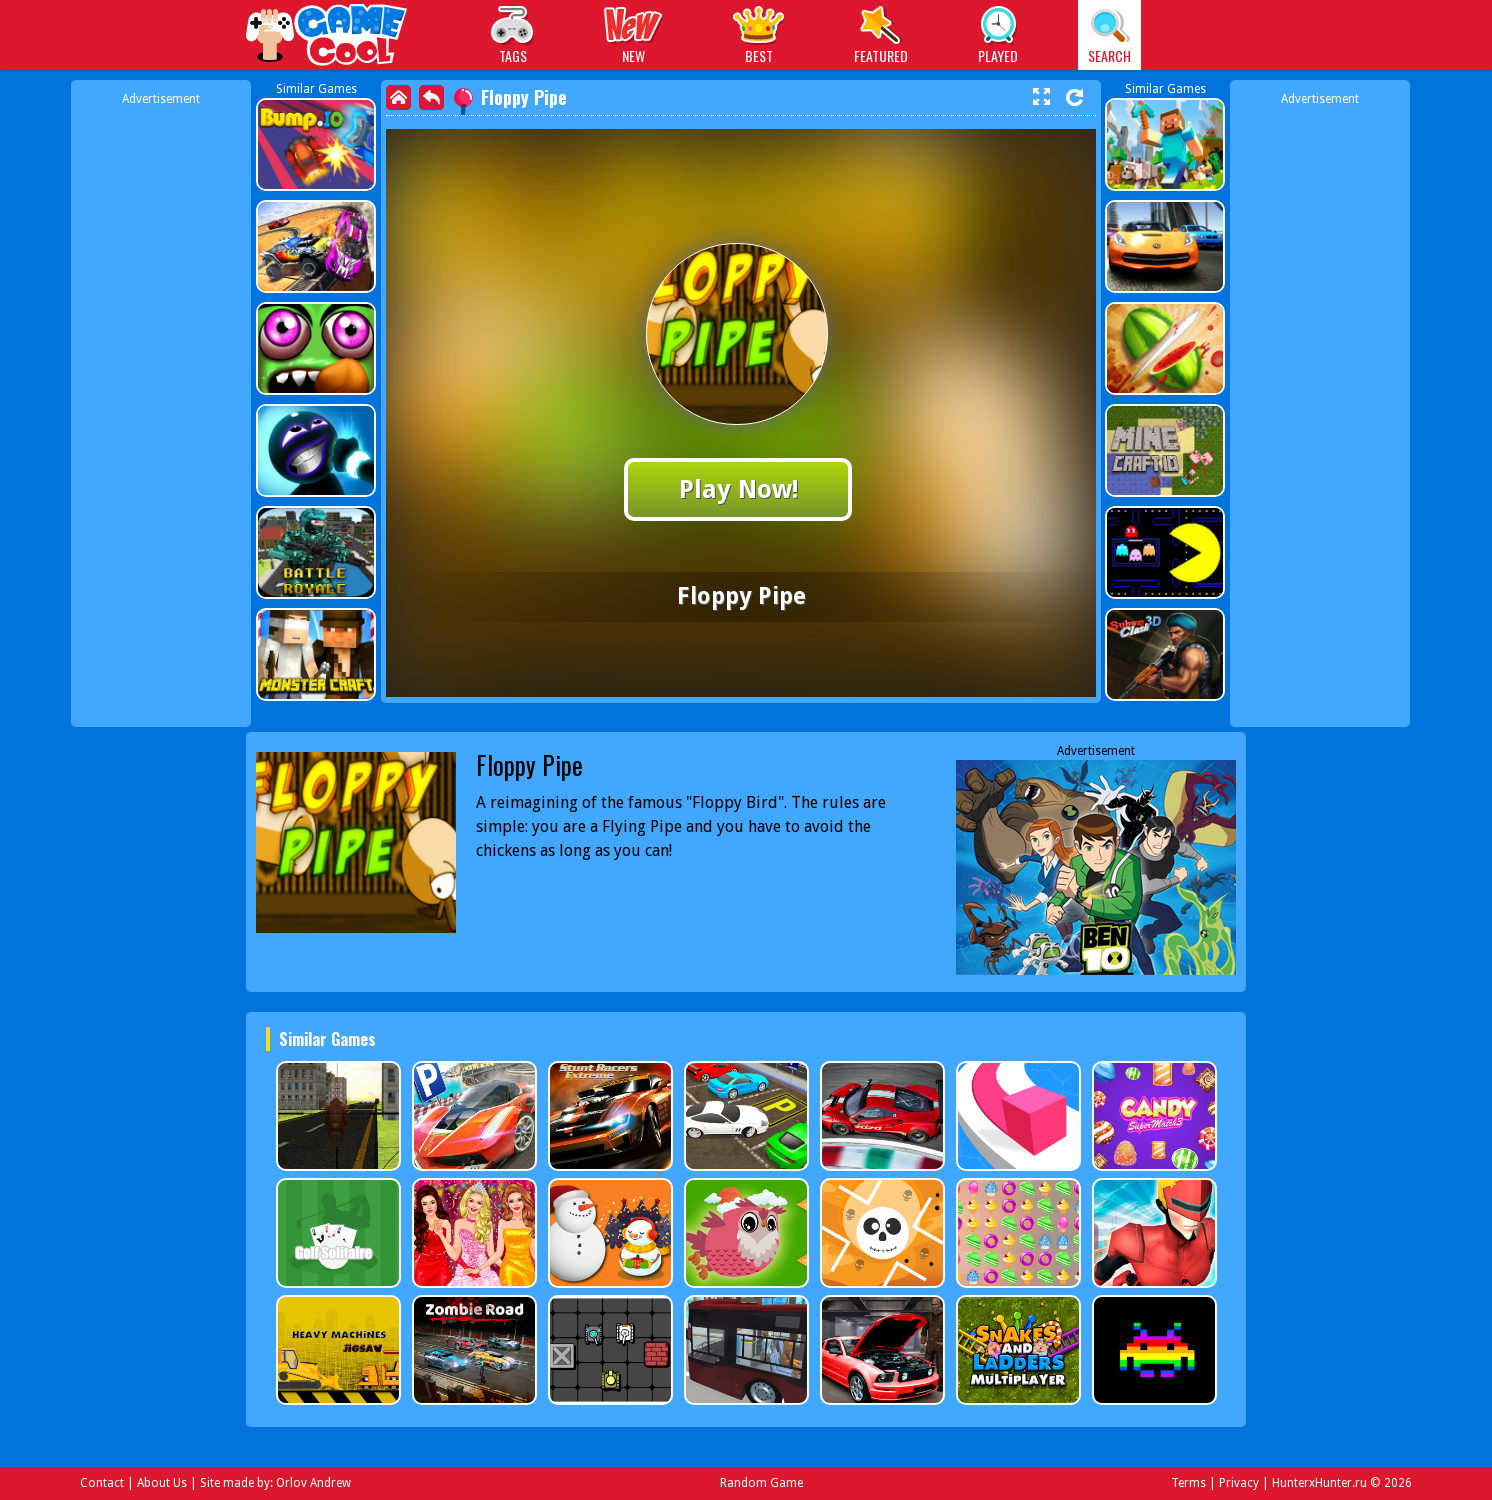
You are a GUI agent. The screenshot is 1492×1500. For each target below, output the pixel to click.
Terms (1188, 1483)
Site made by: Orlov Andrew (275, 1483)
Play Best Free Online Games (327, 37)
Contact (102, 1483)
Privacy (1239, 1483)
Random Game (761, 1483)
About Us (162, 1483)
